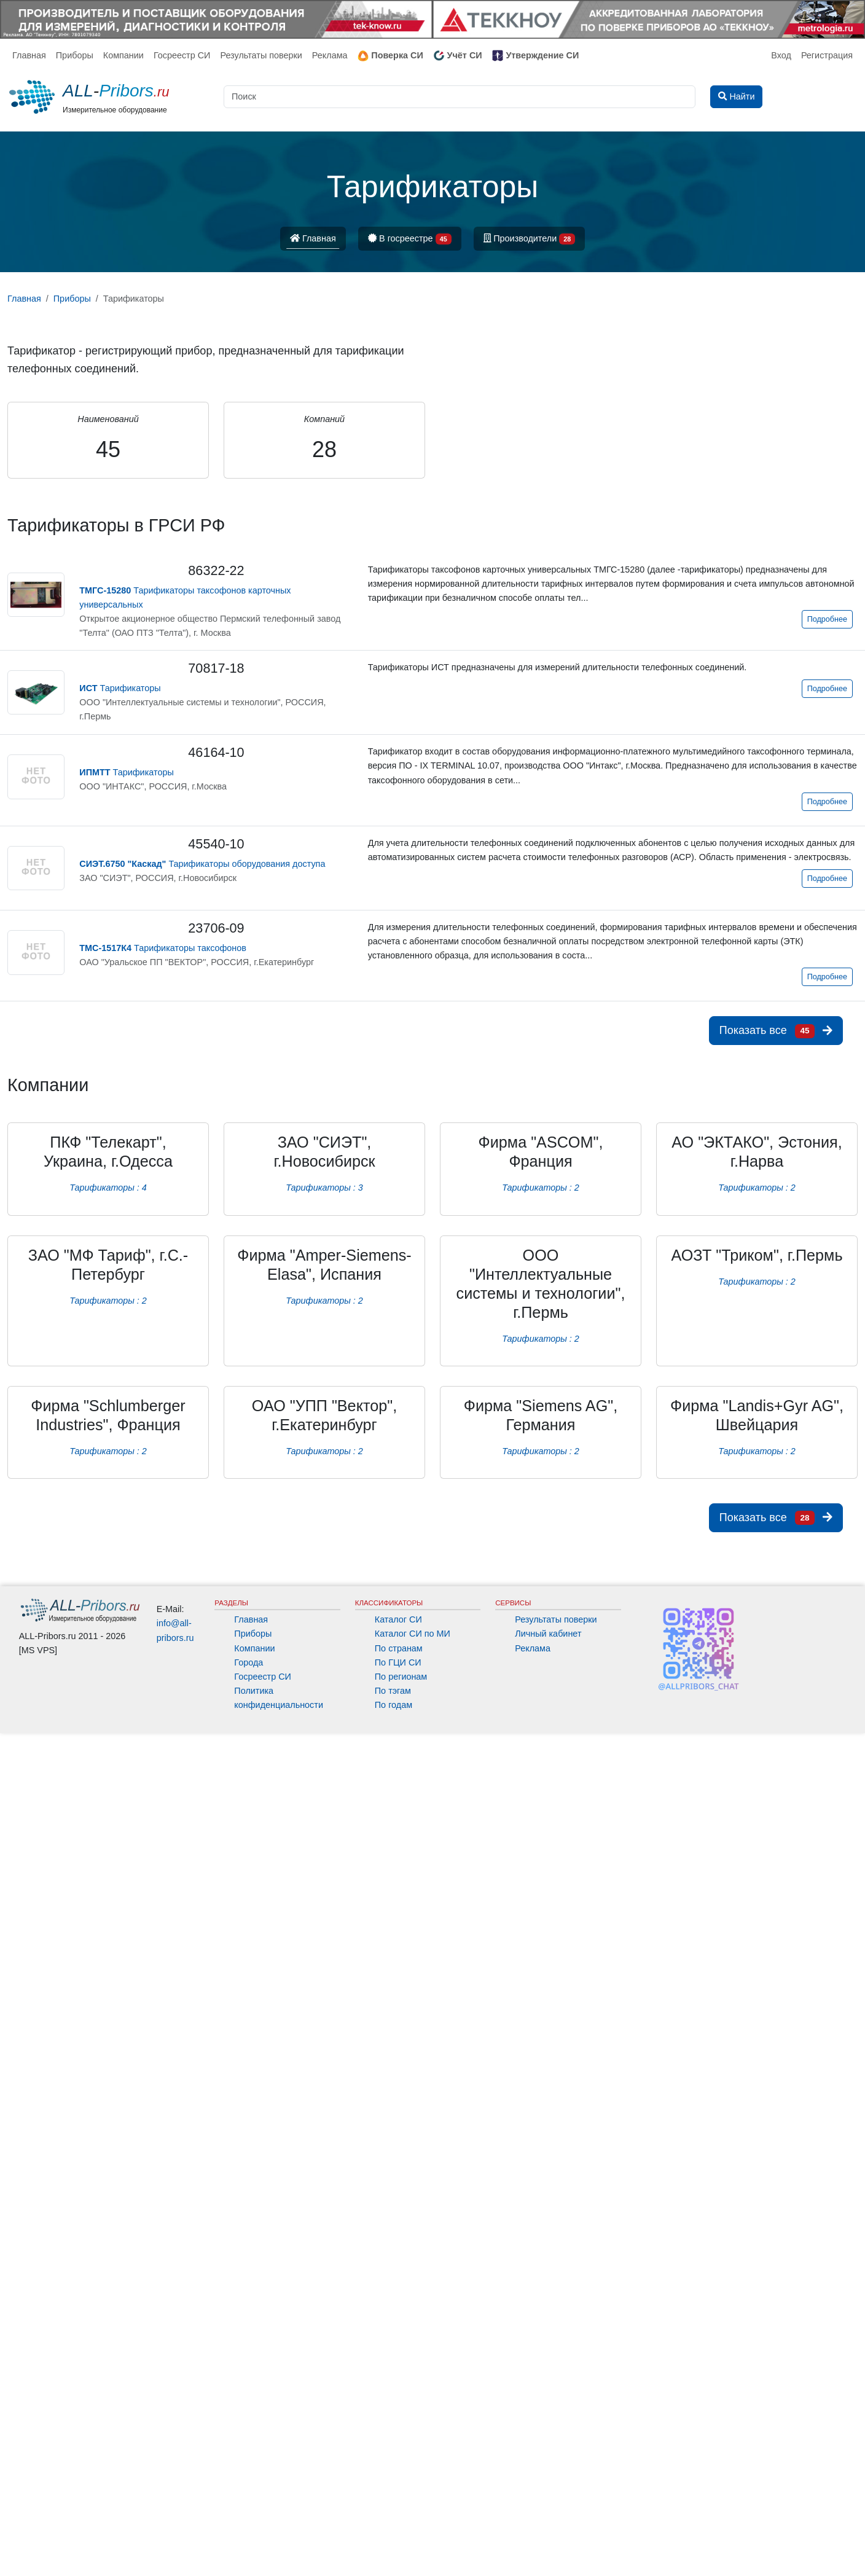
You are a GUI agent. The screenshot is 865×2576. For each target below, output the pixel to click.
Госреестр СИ (182, 55)
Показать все (775, 1031)
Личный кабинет (548, 1633)
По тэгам (393, 1691)
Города (248, 1662)
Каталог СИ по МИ (412, 1633)
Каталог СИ (398, 1619)
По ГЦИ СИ (398, 1662)
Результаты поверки (261, 55)
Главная (29, 55)
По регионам (401, 1676)
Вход (781, 55)
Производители (529, 239)
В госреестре (410, 239)
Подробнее (827, 619)
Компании (123, 55)
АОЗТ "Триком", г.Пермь (756, 1255)
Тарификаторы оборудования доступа (202, 864)
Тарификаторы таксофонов (162, 948)
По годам (393, 1705)
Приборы (74, 55)
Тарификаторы (119, 688)
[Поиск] (459, 96)
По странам (399, 1648)
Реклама (330, 55)
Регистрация (827, 55)
